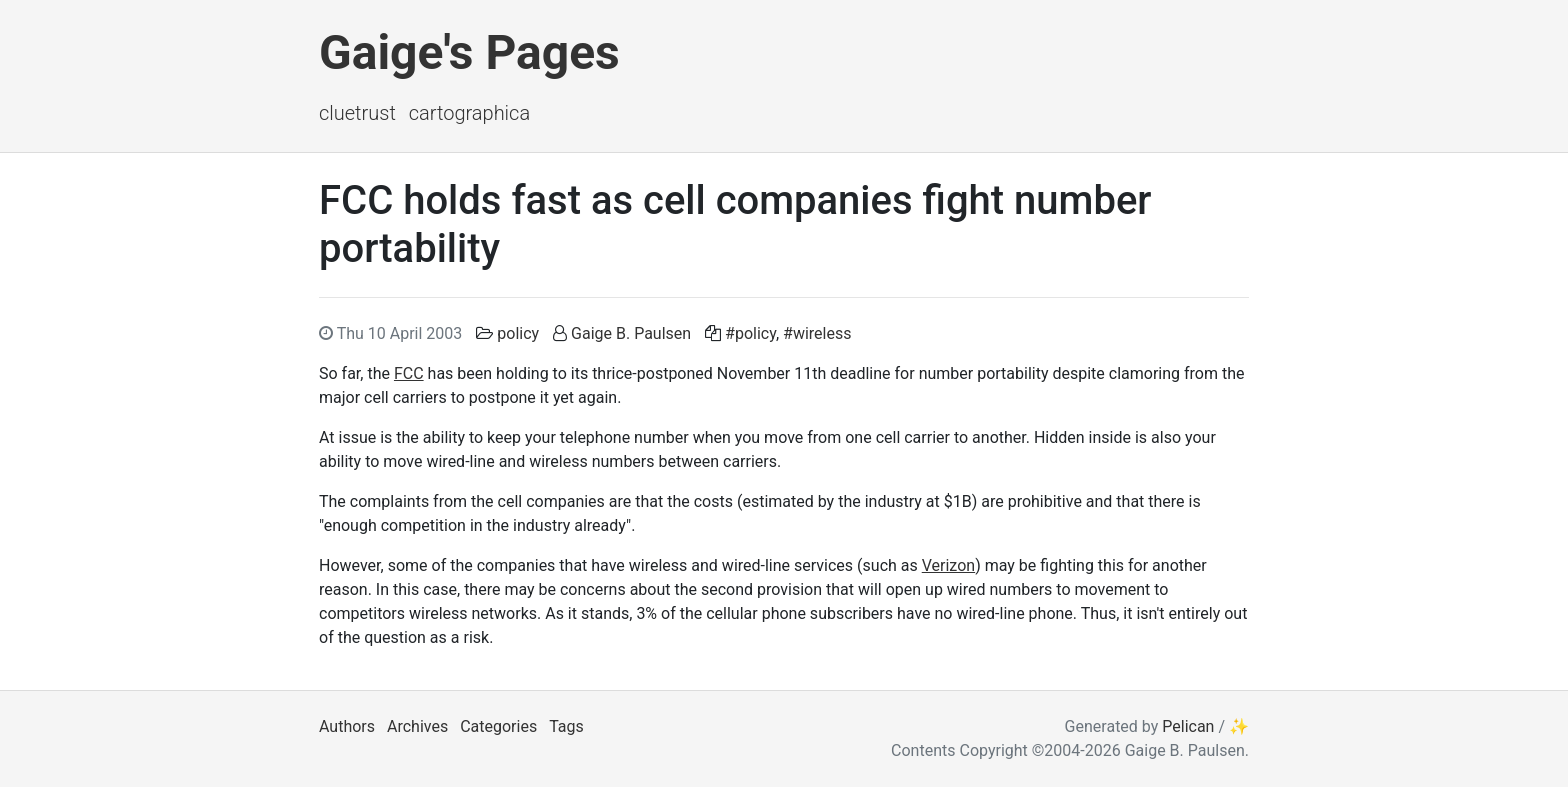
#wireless (817, 333)
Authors (347, 726)
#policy (750, 333)
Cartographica (469, 113)
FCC (409, 373)
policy (518, 333)
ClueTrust (357, 113)
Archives (417, 726)
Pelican (1188, 726)
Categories (498, 726)
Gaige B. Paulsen (631, 333)
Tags (566, 726)
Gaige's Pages (469, 52)
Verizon (948, 565)
